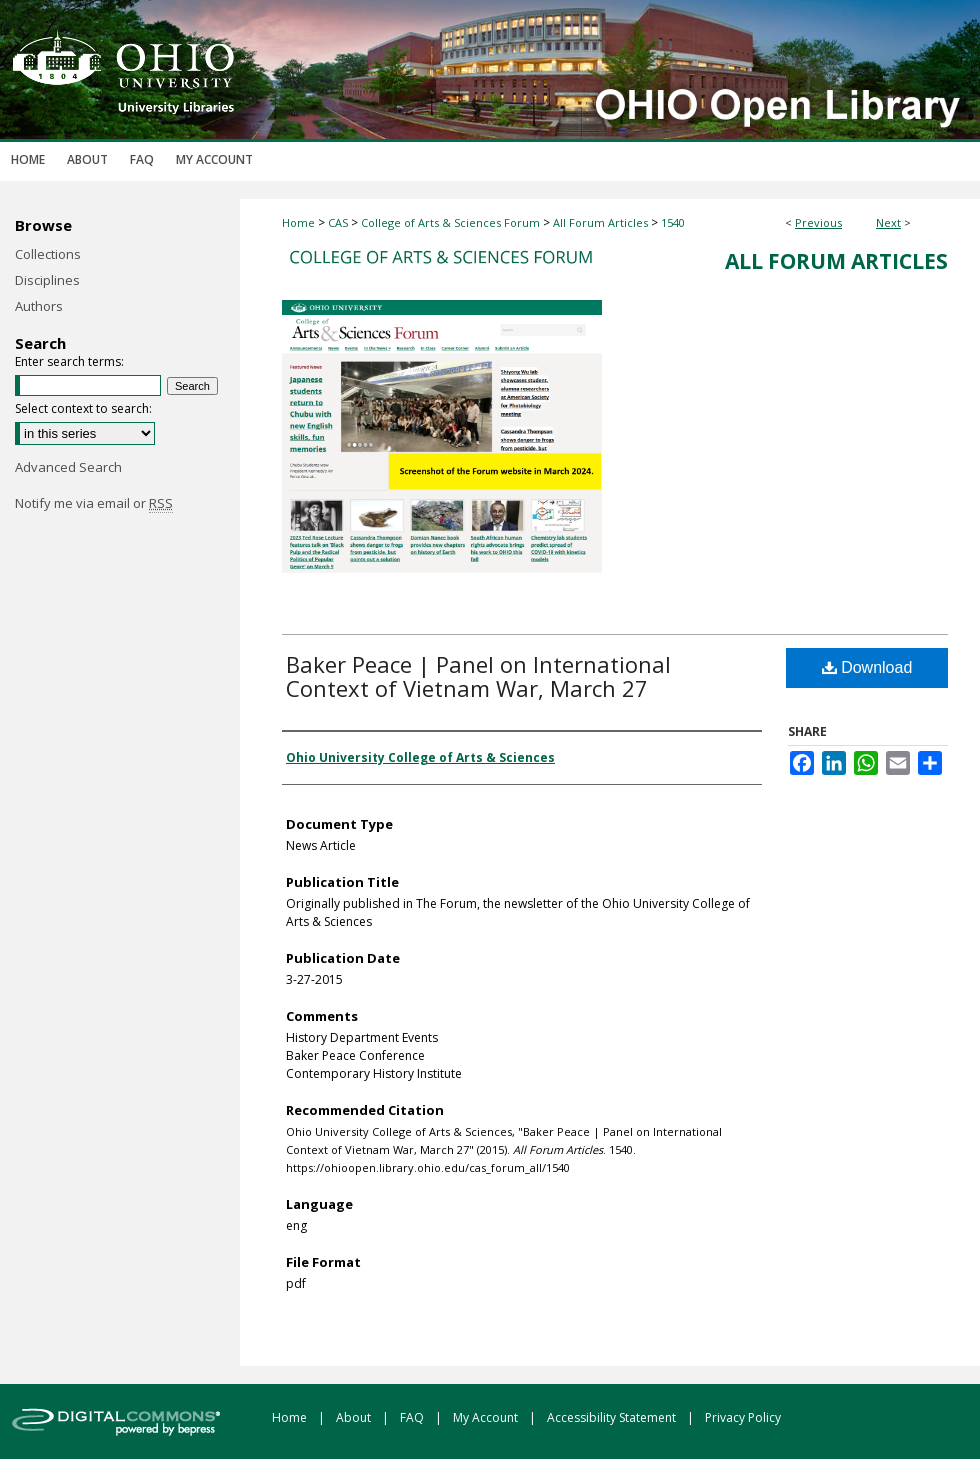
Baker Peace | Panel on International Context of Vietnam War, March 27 (478, 676)
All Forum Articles (600, 222)
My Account (487, 1417)
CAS (338, 222)
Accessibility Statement (613, 1417)
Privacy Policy (743, 1417)
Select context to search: (83, 408)
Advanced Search (68, 467)
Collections (48, 254)
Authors (39, 306)
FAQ (413, 1417)
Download (867, 667)
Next (888, 222)
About (355, 1417)
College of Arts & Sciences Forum (450, 222)
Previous (818, 222)
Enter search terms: (69, 361)
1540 (673, 222)
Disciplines (47, 280)
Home (298, 222)
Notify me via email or (94, 503)
